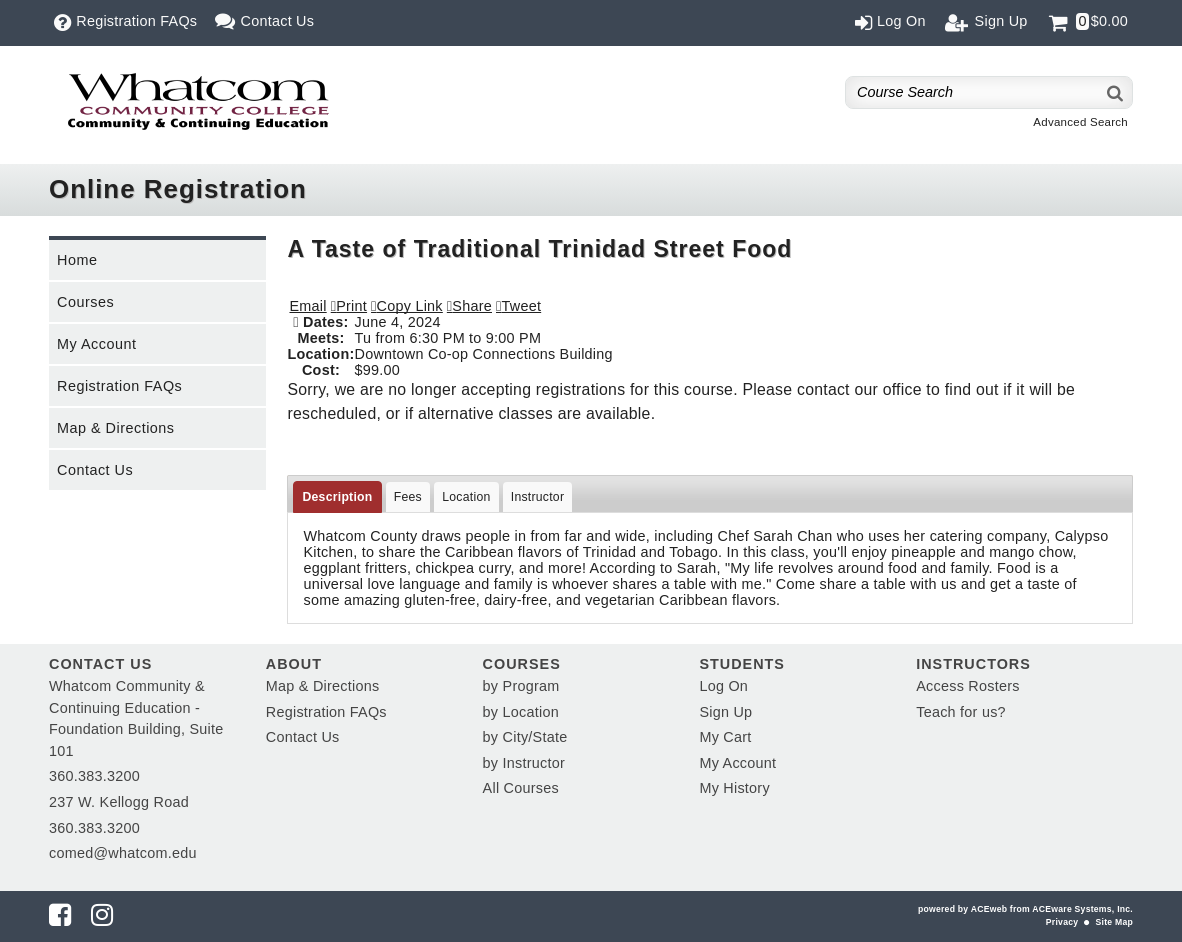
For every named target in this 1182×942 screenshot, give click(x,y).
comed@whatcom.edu (123, 853)
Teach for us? (961, 712)
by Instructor (524, 763)
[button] (469, 306)
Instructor (538, 497)
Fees (408, 497)
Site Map (1114, 922)
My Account (96, 344)
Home (77, 260)
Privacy (1062, 922)
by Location (521, 712)
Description (337, 497)
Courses (85, 302)
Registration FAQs (119, 386)
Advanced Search (1080, 122)
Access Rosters (967, 686)
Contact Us (95, 470)
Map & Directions (116, 428)
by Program (521, 686)
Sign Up (725, 712)
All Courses (521, 788)
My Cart (725, 737)
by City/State (525, 737)
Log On (723, 686)
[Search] (1116, 92)
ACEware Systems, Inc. (1082, 909)
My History (734, 788)
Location (466, 497)
